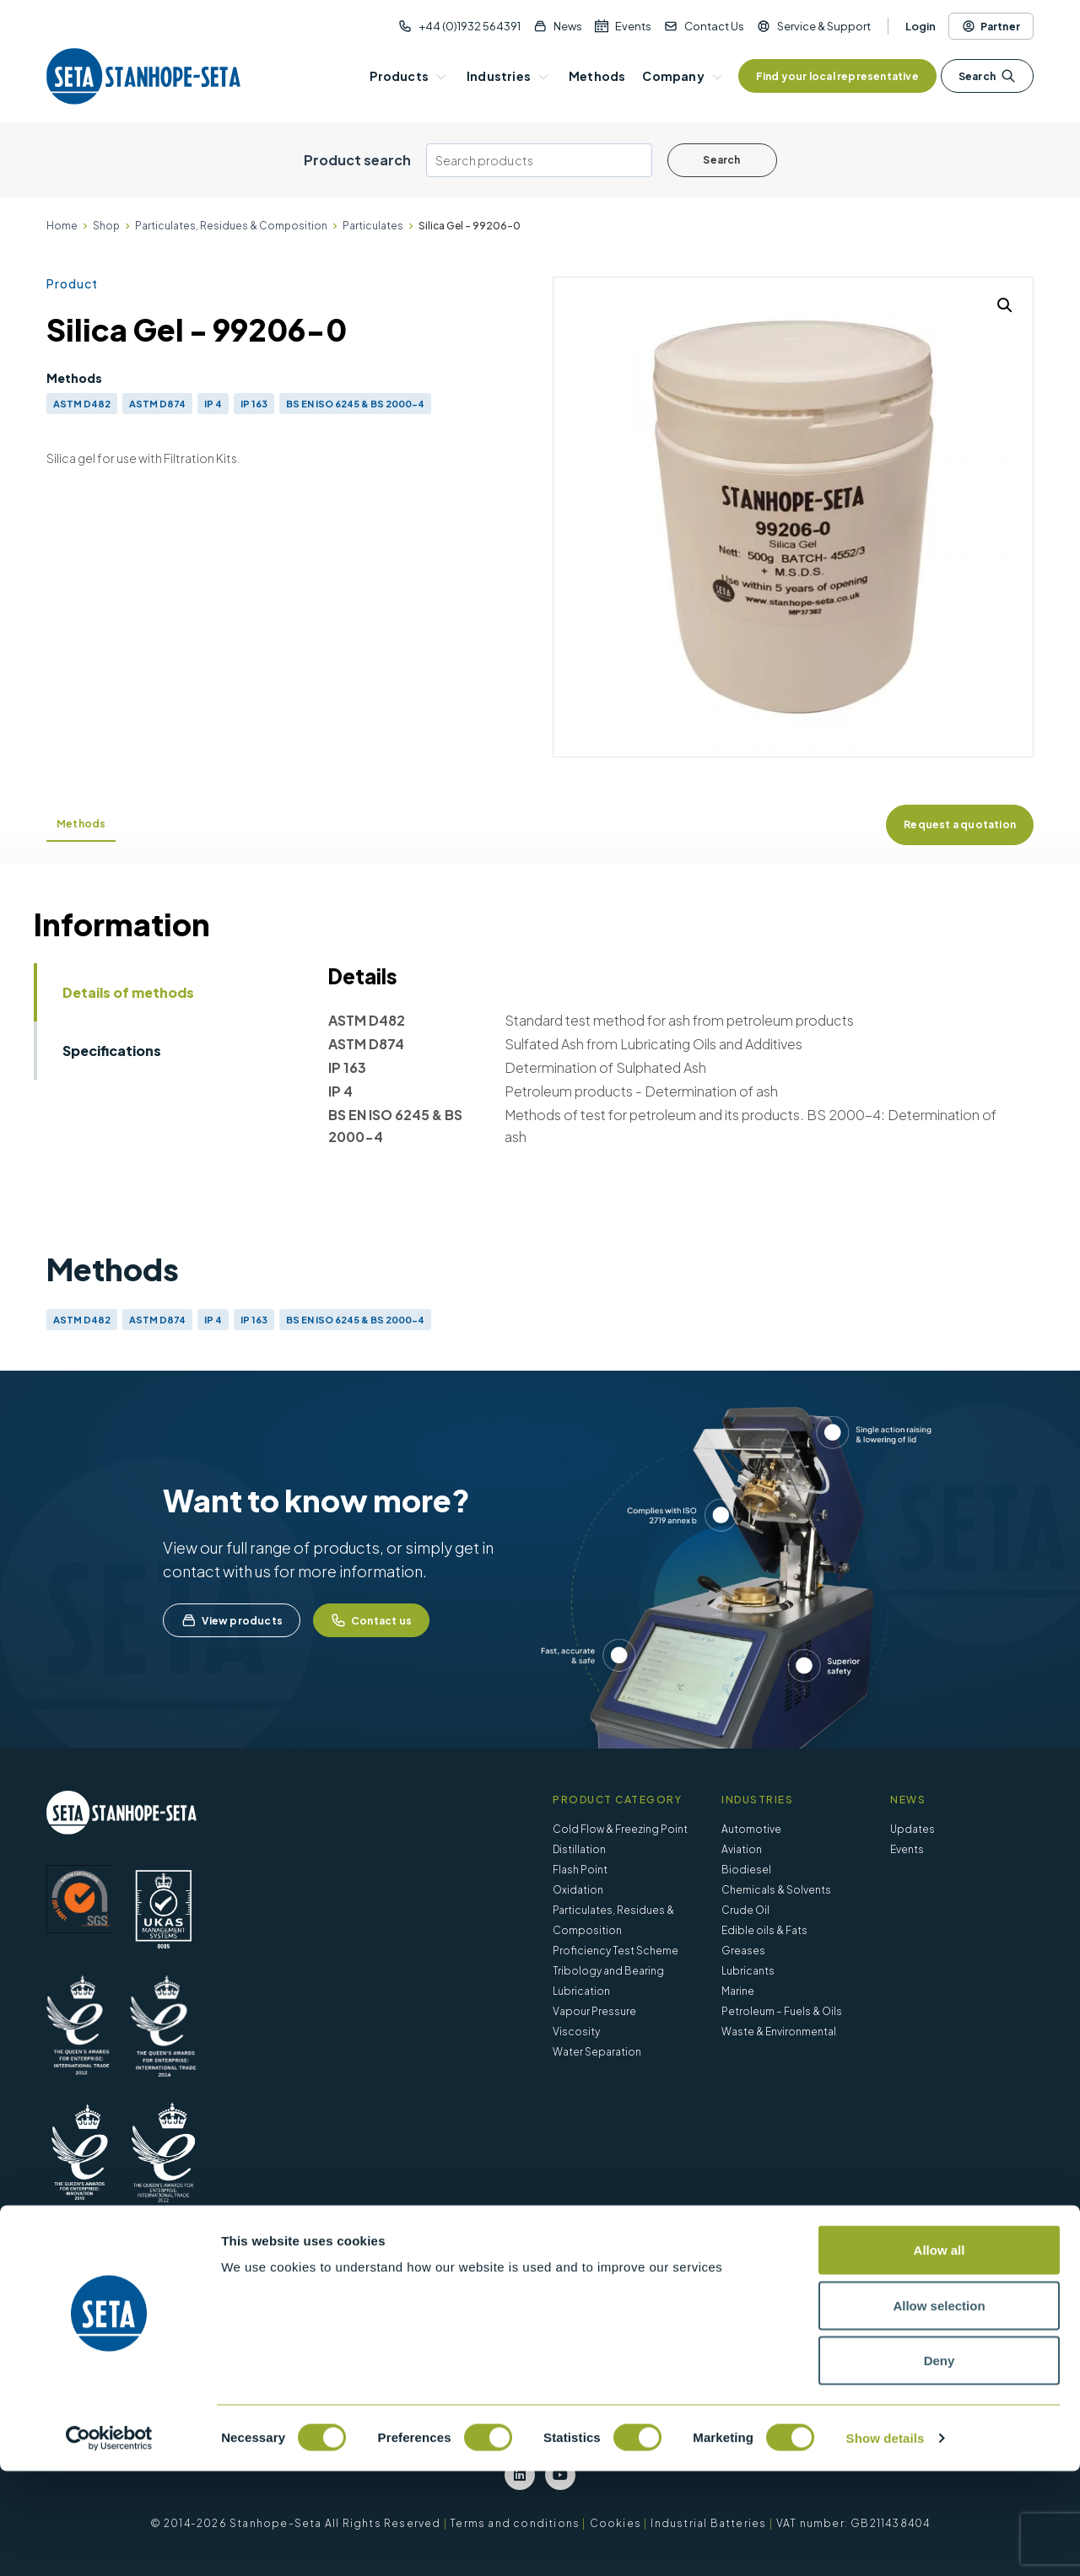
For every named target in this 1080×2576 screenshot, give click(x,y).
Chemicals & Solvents (776, 1889)
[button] (1005, 305)
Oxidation (578, 1889)
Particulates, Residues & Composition (231, 225)
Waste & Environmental (778, 2031)
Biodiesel (746, 1869)
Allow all (939, 2354)
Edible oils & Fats (764, 1930)
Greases (743, 1950)
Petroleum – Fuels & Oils (781, 2011)
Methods (81, 823)
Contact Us (714, 26)
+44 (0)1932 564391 (469, 26)
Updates (912, 1829)
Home (62, 225)
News (568, 26)
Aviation (741, 1849)
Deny (939, 2465)
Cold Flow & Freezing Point (620, 1829)
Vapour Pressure (594, 2011)
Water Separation (597, 2051)
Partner (991, 26)
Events (633, 26)
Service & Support (824, 26)
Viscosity (576, 2031)
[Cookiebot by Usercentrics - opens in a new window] (109, 2543)
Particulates (373, 225)
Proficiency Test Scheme (615, 1950)
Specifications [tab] (111, 1050)
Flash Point (580, 1869)
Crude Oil (745, 1910)
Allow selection (939, 2410)
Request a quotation (960, 824)
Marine (737, 1991)
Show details (885, 2543)
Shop (106, 225)
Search (987, 76)
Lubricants (748, 1970)
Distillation (579, 1849)
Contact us (371, 1620)
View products (232, 1620)
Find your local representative (837, 76)
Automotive (751, 1829)
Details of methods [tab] (128, 992)
